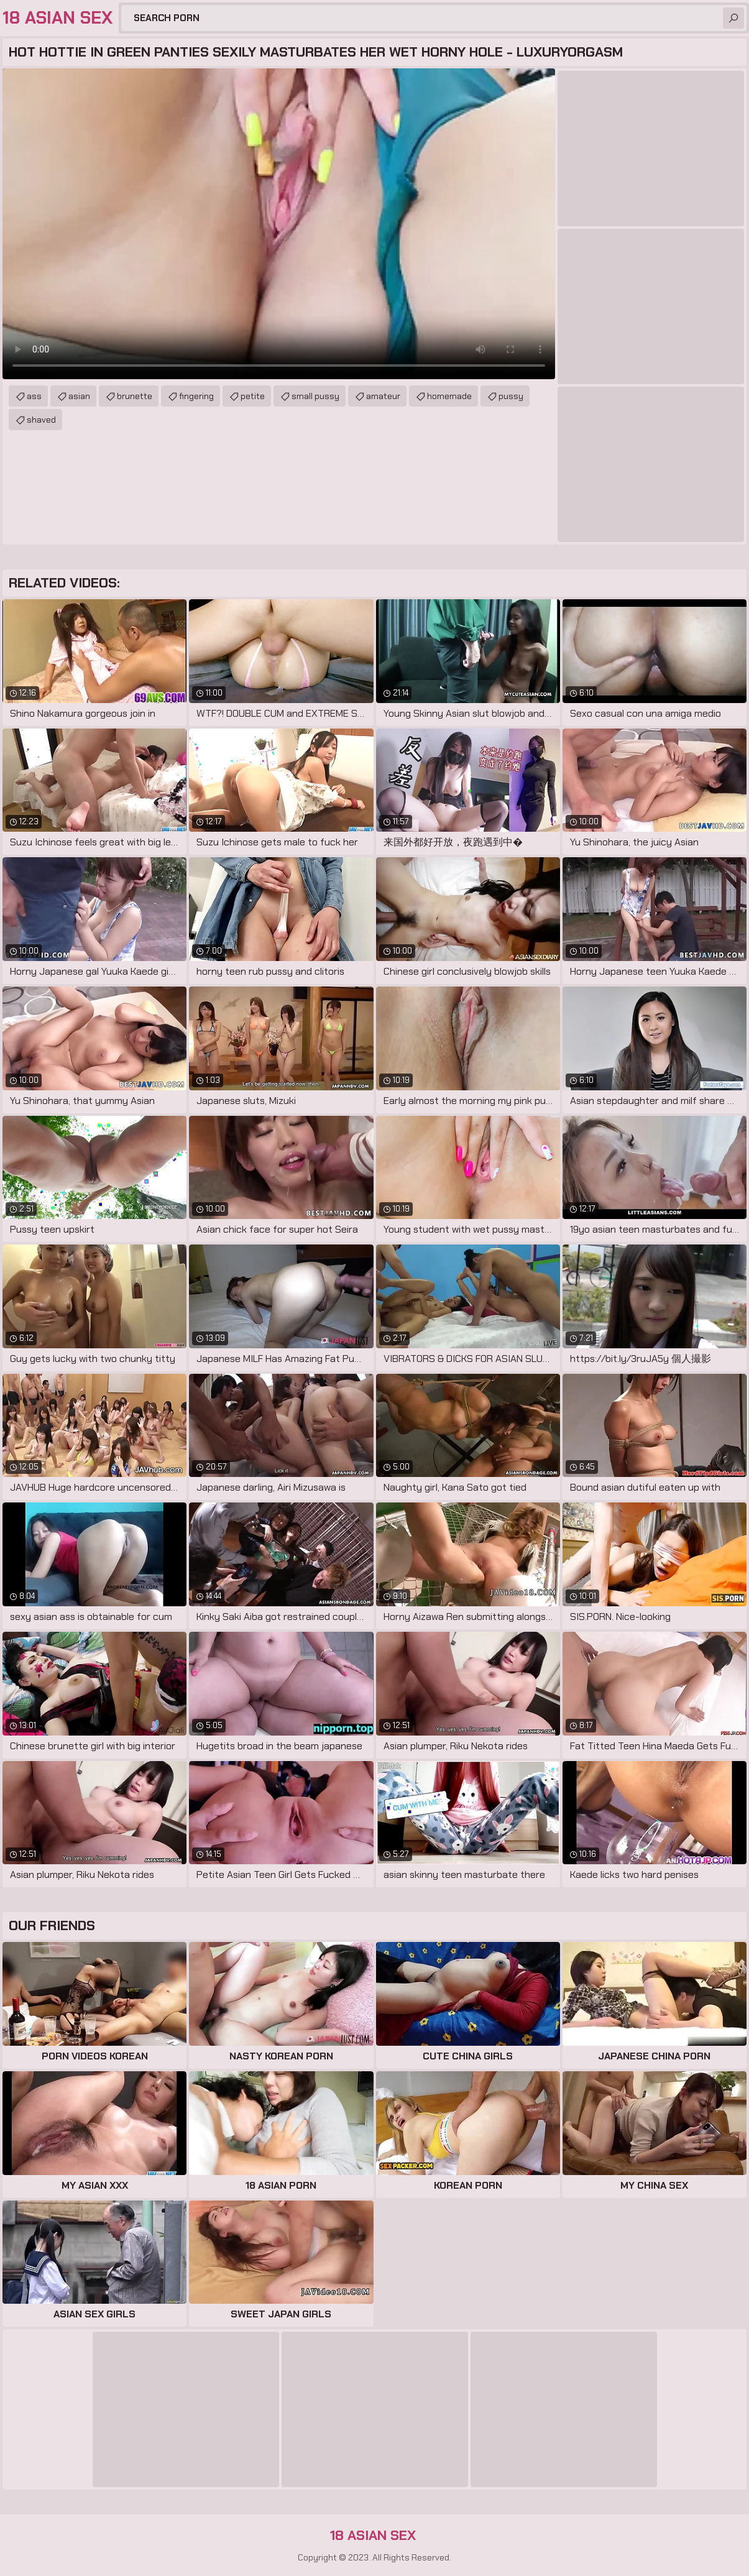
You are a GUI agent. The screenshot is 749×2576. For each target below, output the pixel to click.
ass (34, 396)
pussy (511, 396)
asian (79, 396)
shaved (41, 419)
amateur (383, 396)
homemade (449, 396)
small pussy (315, 396)
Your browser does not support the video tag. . (278, 223)
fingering (196, 396)
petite (253, 396)
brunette (134, 396)
